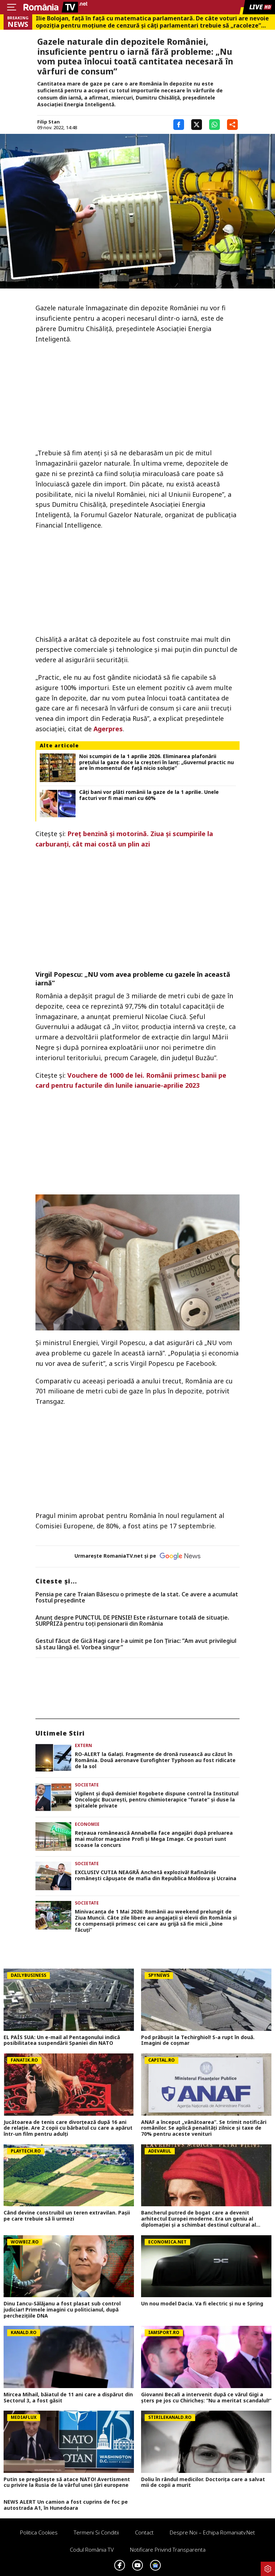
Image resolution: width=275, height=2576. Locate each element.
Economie (87, 1824)
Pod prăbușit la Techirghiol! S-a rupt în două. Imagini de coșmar (198, 2040)
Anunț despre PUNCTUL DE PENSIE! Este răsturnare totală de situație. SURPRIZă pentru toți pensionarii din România (132, 1621)
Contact (144, 2532)
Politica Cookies (39, 2532)
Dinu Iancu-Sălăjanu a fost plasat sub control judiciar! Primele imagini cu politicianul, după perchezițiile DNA (62, 2310)
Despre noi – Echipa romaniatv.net (212, 2532)
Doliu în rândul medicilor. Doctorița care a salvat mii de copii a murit (203, 2482)
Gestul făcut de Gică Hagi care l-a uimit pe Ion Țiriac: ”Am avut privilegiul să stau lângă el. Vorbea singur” (135, 1644)
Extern (83, 1745)
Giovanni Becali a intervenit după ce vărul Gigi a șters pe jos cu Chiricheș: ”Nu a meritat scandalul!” (206, 2398)
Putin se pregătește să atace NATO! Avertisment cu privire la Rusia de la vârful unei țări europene (67, 2482)
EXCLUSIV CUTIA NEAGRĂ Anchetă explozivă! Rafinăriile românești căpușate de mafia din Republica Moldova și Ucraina (155, 1875)
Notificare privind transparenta (168, 2549)
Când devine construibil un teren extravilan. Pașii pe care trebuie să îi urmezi (67, 2216)
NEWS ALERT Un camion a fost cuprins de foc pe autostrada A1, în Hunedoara (66, 2505)
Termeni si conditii (96, 2532)
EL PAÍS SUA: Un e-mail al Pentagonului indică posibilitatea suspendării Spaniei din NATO (62, 2040)
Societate (87, 1785)
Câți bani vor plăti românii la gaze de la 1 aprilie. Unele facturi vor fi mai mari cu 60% (149, 795)
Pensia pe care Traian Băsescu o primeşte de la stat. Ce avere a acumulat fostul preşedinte (136, 1597)
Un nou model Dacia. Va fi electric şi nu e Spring (202, 2304)
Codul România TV (92, 2549)
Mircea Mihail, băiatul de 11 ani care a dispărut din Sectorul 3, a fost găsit (68, 2398)
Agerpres (108, 728)
